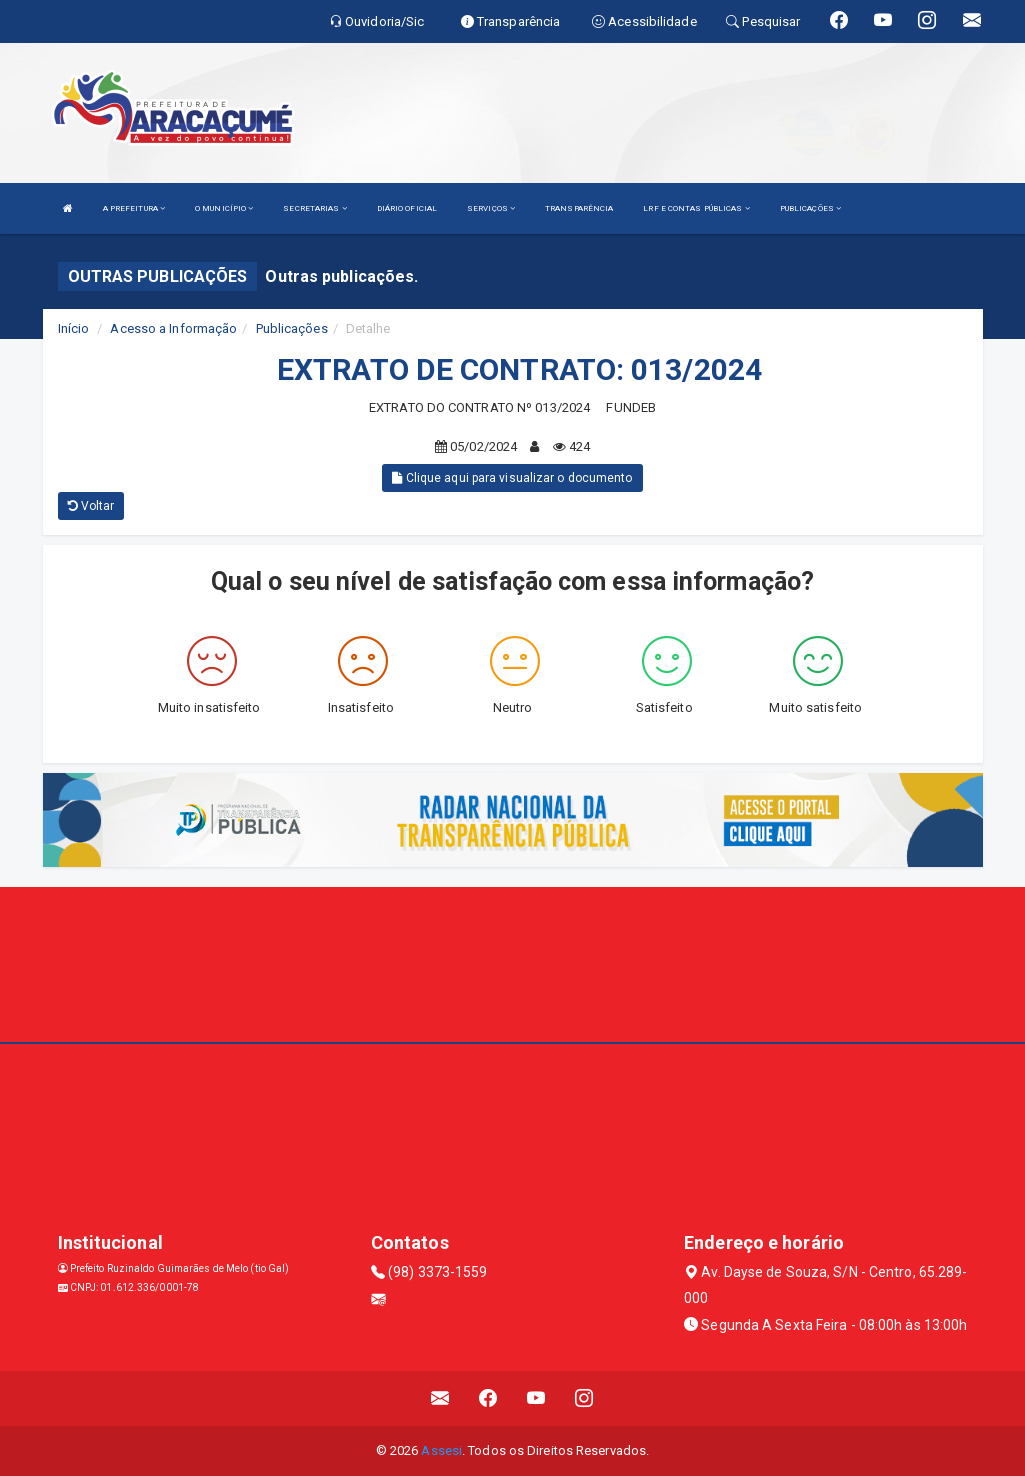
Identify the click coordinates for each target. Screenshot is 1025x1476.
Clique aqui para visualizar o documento (512, 478)
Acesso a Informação (173, 328)
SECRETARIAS (314, 208)
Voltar (91, 506)
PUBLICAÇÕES (810, 208)
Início (74, 328)
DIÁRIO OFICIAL (407, 208)
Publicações (292, 328)
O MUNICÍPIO (224, 208)
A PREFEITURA (134, 208)
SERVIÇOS (491, 208)
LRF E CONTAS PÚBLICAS (696, 208)
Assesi (441, 1450)
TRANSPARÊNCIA (579, 208)
